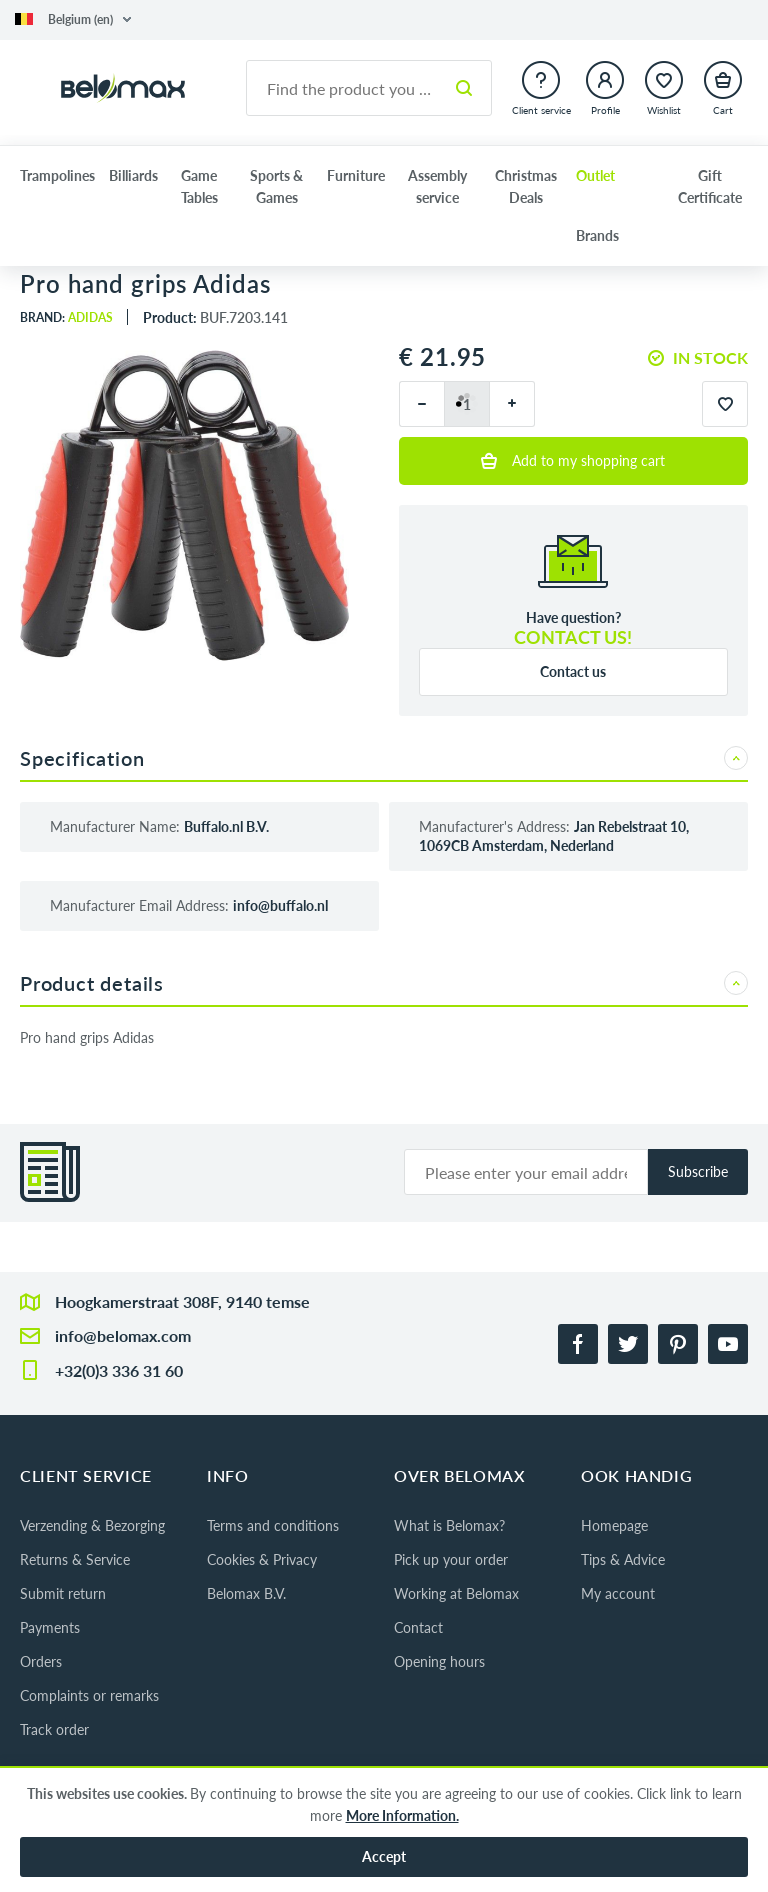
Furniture (356, 175)
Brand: (66, 317)
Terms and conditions (273, 1525)
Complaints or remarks (89, 1695)
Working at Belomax (456, 1593)
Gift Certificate (710, 186)
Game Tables (199, 186)
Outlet (595, 175)
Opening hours (439, 1661)
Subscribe (698, 1171)
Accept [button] (384, 1856)
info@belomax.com (123, 1335)
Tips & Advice (623, 1559)
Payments (50, 1627)
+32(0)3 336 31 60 (119, 1370)
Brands (597, 235)
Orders (41, 1661)
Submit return (63, 1593)
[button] (73, 19)
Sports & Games (276, 186)
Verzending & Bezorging (92, 1525)
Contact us (573, 671)
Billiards (133, 175)
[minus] (421, 404)
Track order (54, 1729)
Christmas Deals (526, 186)
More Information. (402, 1815)
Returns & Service (75, 1559)
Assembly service (437, 186)
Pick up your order (451, 1559)
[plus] (512, 404)
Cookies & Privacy (262, 1559)
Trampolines (57, 175)
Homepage (614, 1525)
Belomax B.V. (246, 1593)
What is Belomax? (449, 1525)
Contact (418, 1627)
